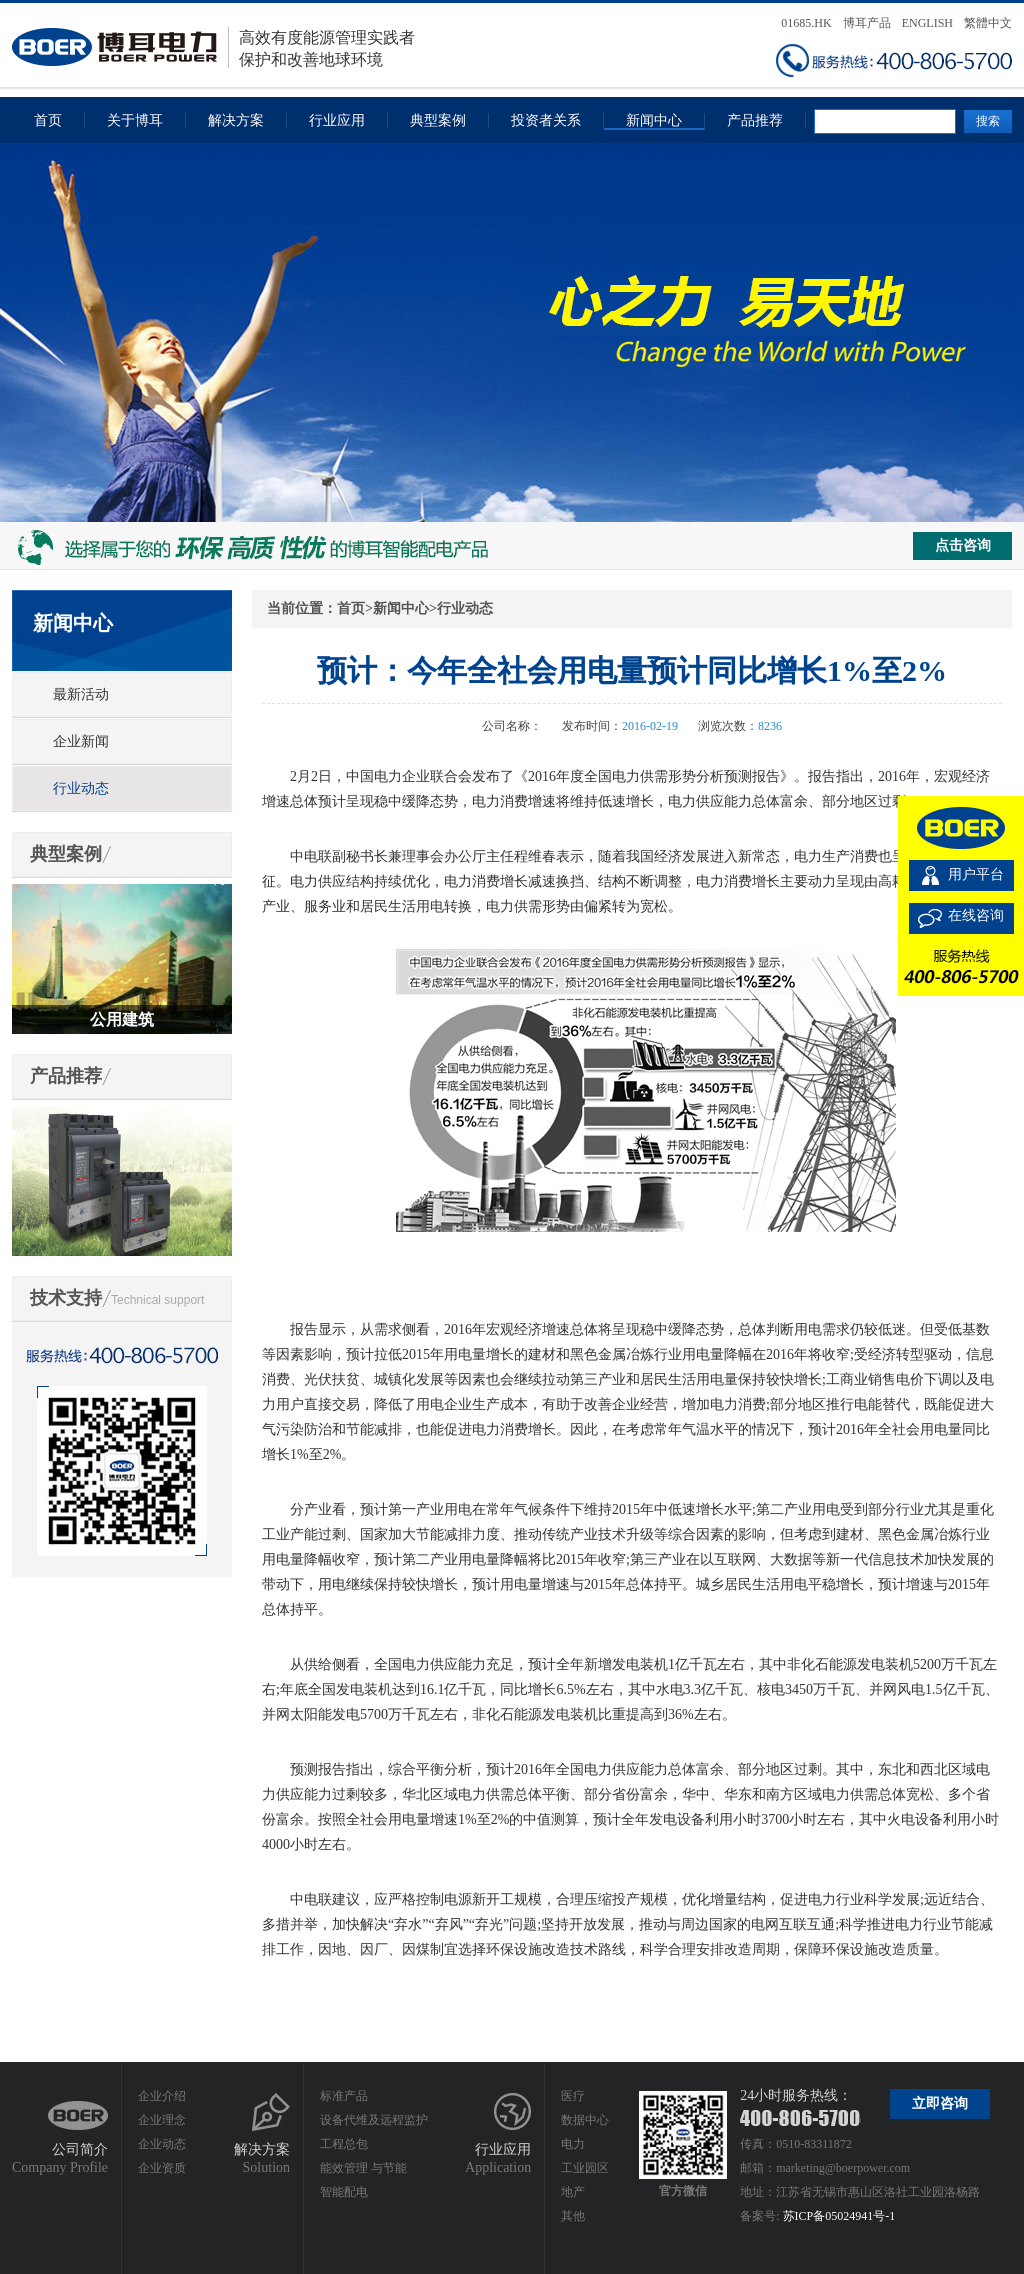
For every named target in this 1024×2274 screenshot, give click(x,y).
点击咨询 (963, 545)
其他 (573, 2216)
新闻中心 (654, 120)
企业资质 (162, 2168)
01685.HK (806, 23)
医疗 (573, 2096)
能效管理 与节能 (363, 2168)
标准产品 (344, 2096)
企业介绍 (162, 2096)
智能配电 (344, 2192)
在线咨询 (976, 915)
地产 (573, 2192)
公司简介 (80, 2149)
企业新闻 (81, 741)
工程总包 (344, 2144)
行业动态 (81, 788)
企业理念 (162, 2120)
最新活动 (81, 694)
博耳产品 (867, 23)
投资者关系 (546, 120)
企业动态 (162, 2144)
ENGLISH (927, 23)
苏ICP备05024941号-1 (839, 2216)
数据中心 (585, 2120)
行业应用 (337, 120)
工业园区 (585, 2168)
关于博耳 (135, 120)
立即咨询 (940, 2103)
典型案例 (438, 120)
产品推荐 (755, 120)
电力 (573, 2144)
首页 (48, 120)
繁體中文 (988, 23)
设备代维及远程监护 (374, 2120)
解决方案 (236, 120)
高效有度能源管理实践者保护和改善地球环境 (213, 47)
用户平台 (976, 874)
